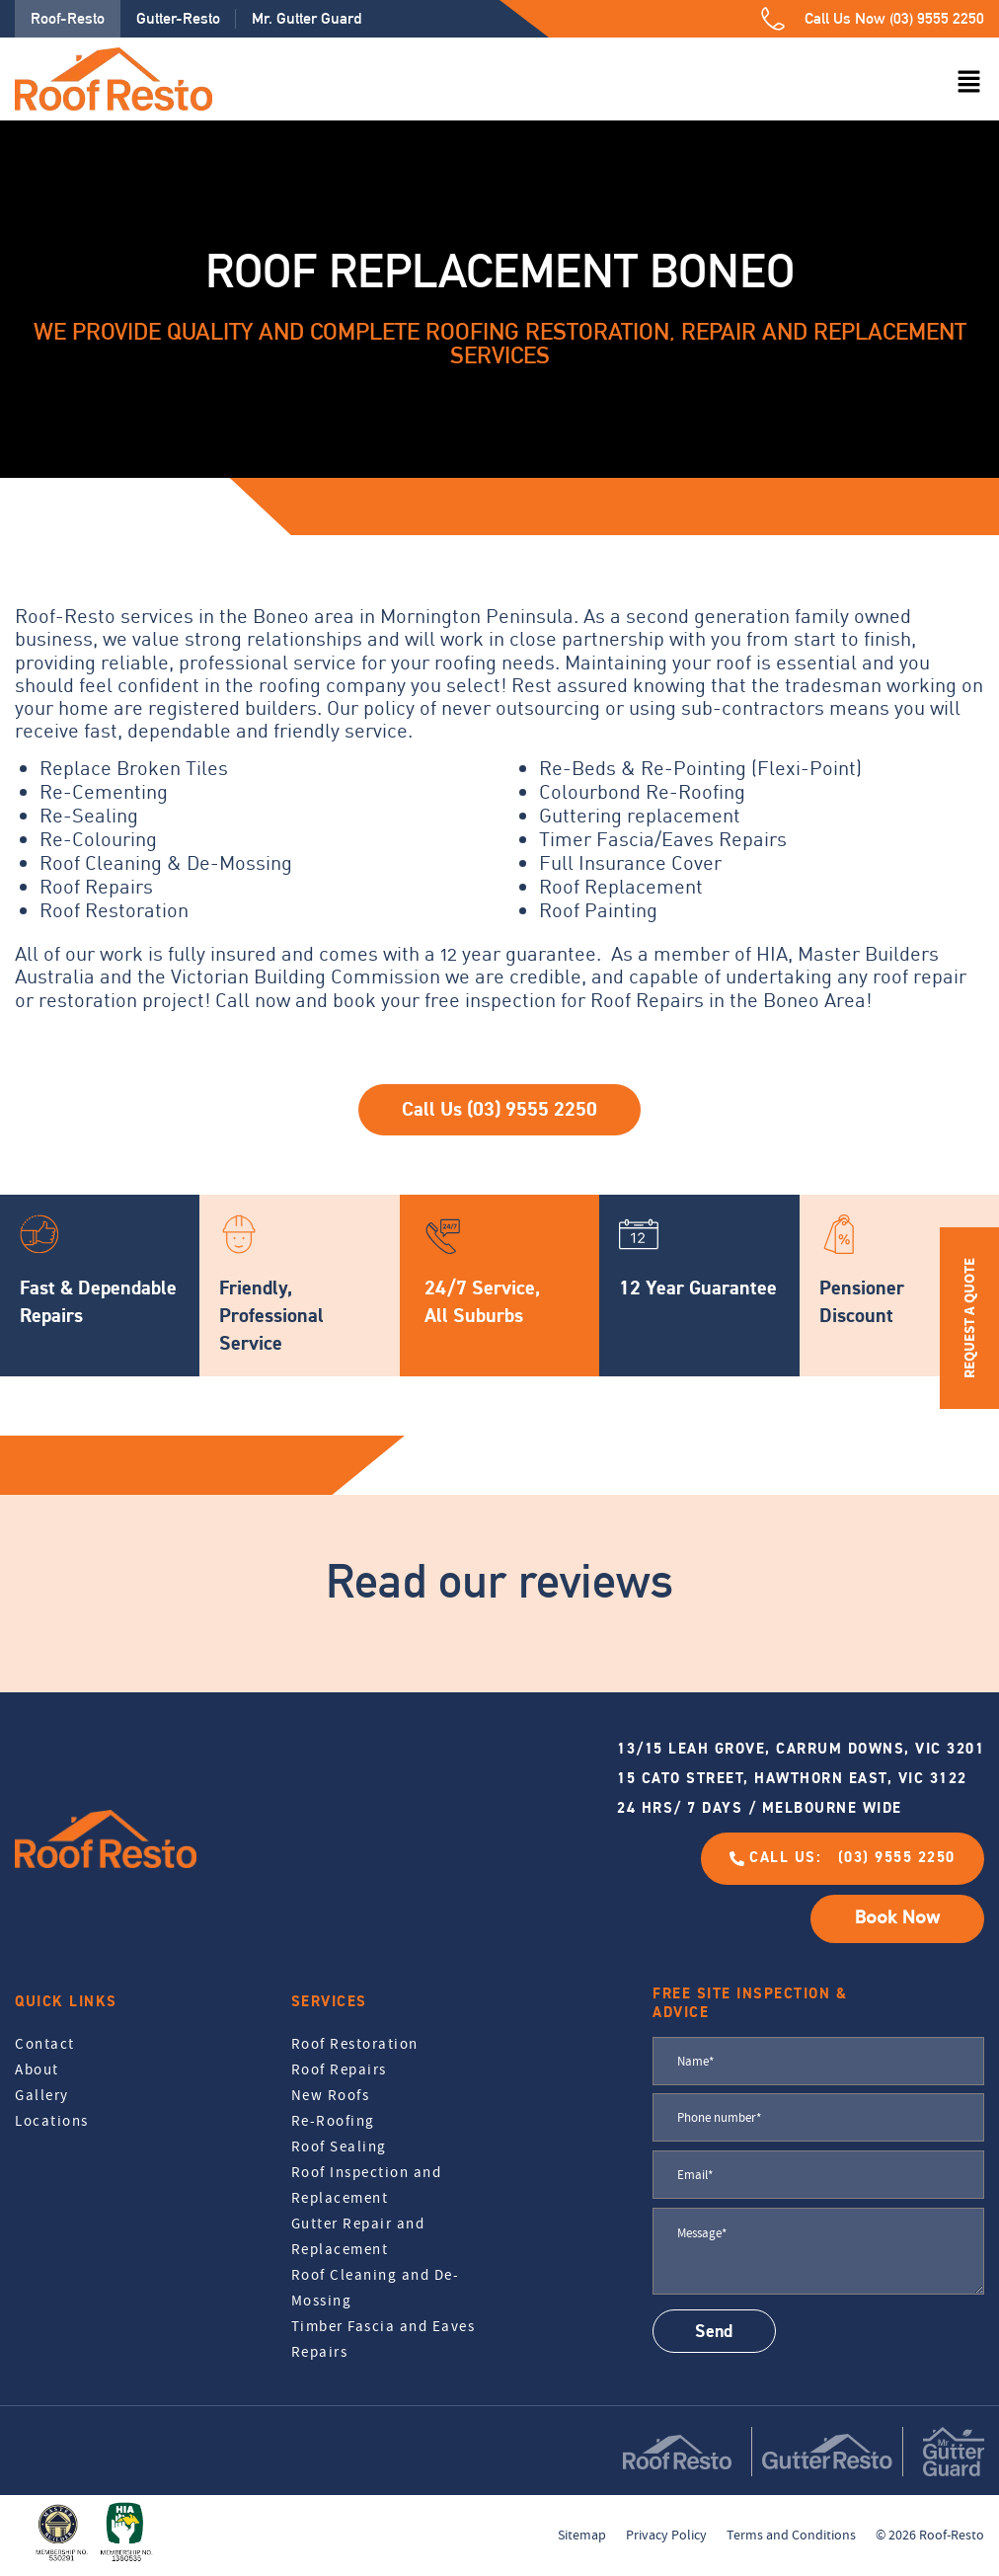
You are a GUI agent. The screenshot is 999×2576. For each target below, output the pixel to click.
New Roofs (330, 2095)
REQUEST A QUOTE (969, 1318)
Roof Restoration (355, 2044)
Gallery (42, 2095)
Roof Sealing (339, 2146)
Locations (52, 2121)
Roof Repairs (339, 2069)
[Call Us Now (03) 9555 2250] (773, 19)
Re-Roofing (333, 2121)
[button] (969, 83)
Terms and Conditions (791, 2534)
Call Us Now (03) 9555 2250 (894, 18)
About (37, 2069)
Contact (45, 2044)
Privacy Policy (666, 2534)
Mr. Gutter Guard (306, 18)
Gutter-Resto (178, 18)
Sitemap (582, 2534)
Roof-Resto (68, 18)
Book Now (897, 1918)
